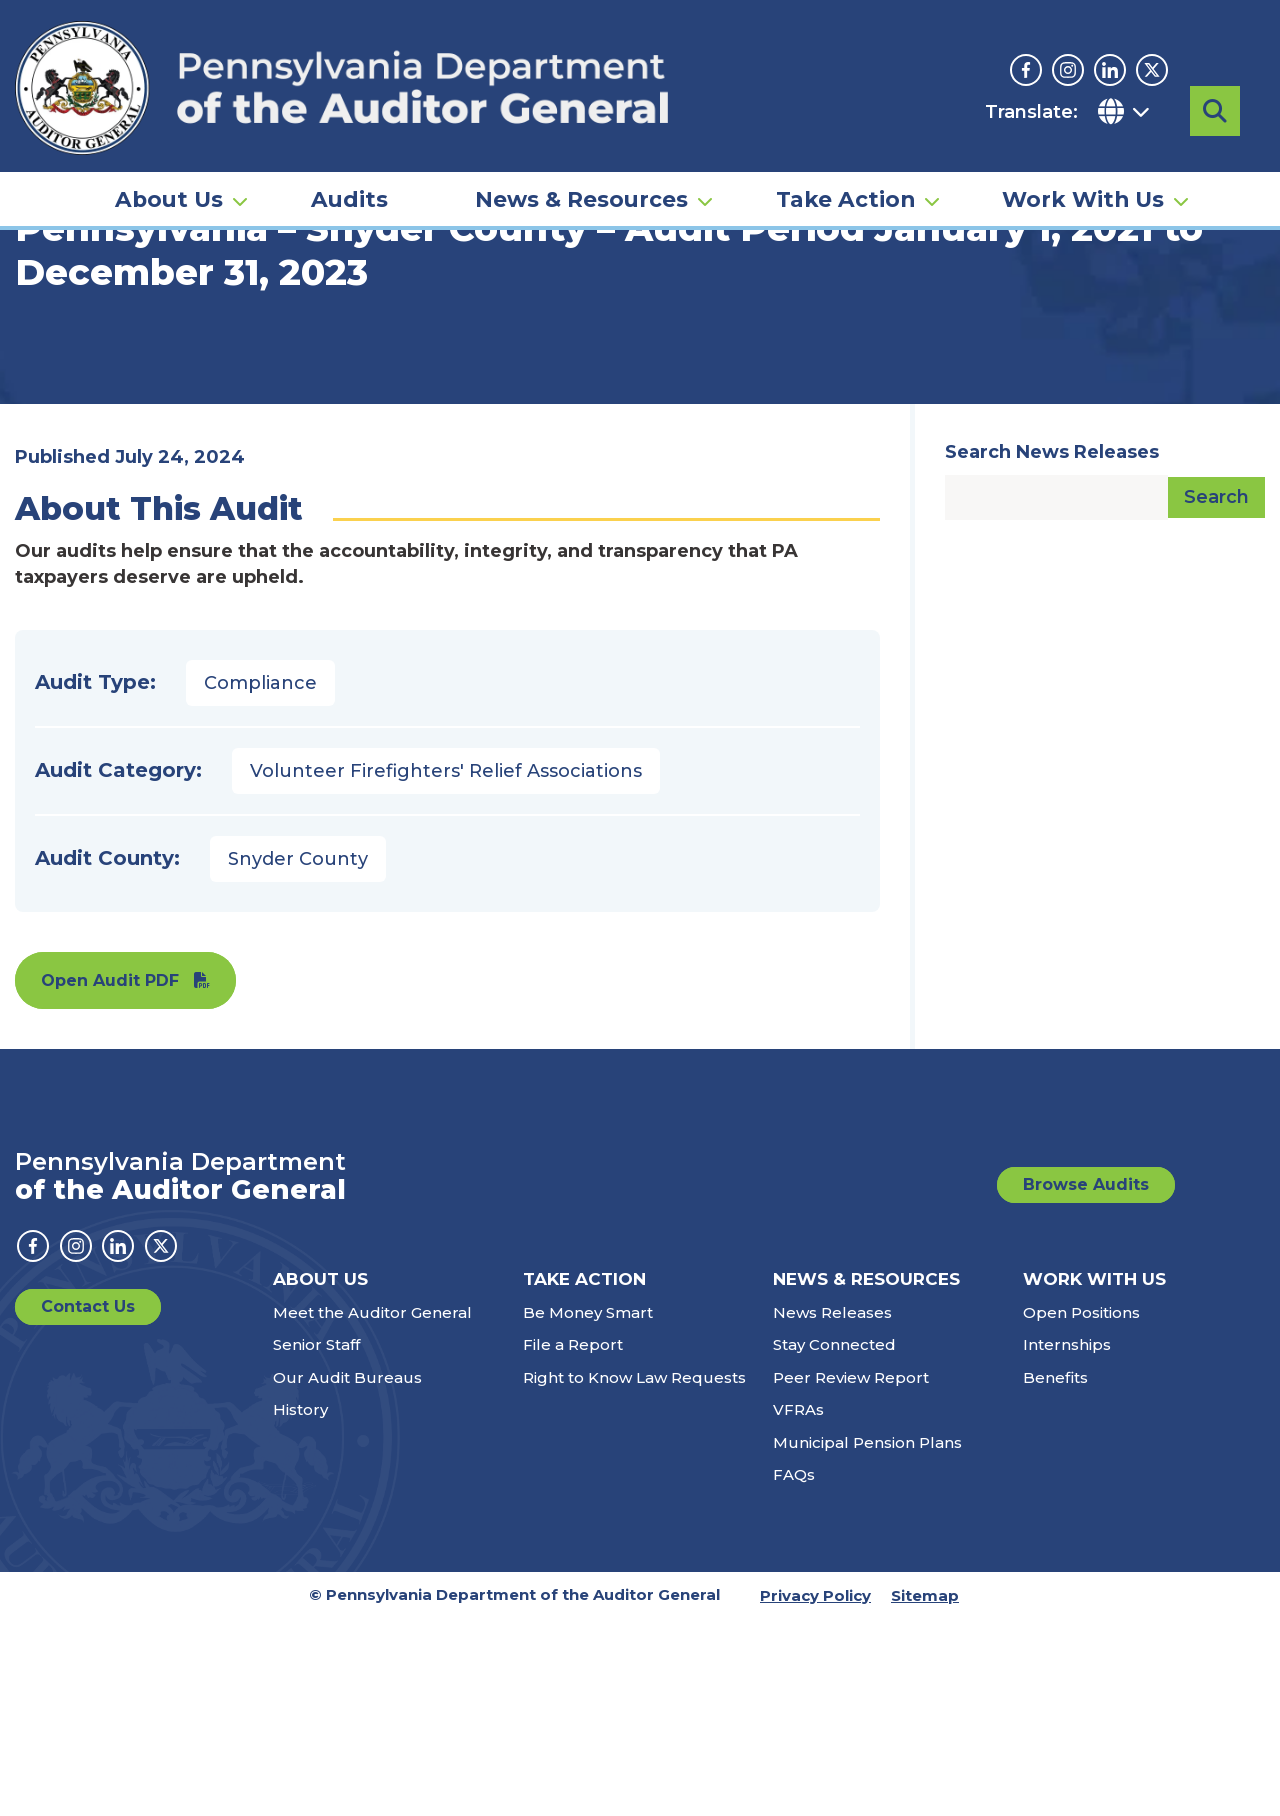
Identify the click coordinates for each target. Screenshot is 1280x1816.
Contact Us (88, 1503)
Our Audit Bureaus (347, 1574)
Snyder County (298, 1056)
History (300, 1606)
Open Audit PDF (110, 1177)
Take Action (845, 166)
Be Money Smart (588, 1509)
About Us (169, 166)
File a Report (573, 1541)
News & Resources (581, 166)
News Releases (832, 1509)
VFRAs (798, 1606)
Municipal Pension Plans (867, 1639)
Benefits (1055, 1574)
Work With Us (1083, 166)
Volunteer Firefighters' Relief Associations (446, 968)
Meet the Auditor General (372, 1509)
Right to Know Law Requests (634, 1574)
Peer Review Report (851, 1574)
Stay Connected (834, 1541)
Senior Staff (316, 1541)
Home (44, 305)
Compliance (260, 880)
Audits (349, 166)
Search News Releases (1052, 649)
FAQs (794, 1671)
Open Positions (1081, 1509)
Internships (1067, 1541)
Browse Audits (1086, 1381)
